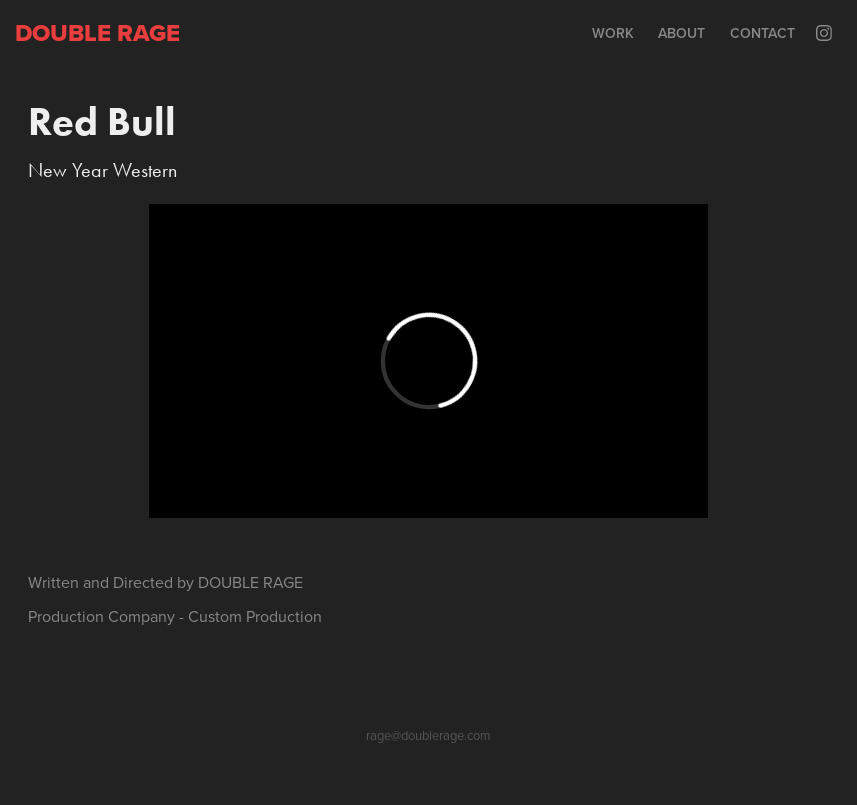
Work (613, 33)
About (681, 33)
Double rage (97, 32)
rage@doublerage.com (428, 735)
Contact (762, 33)
